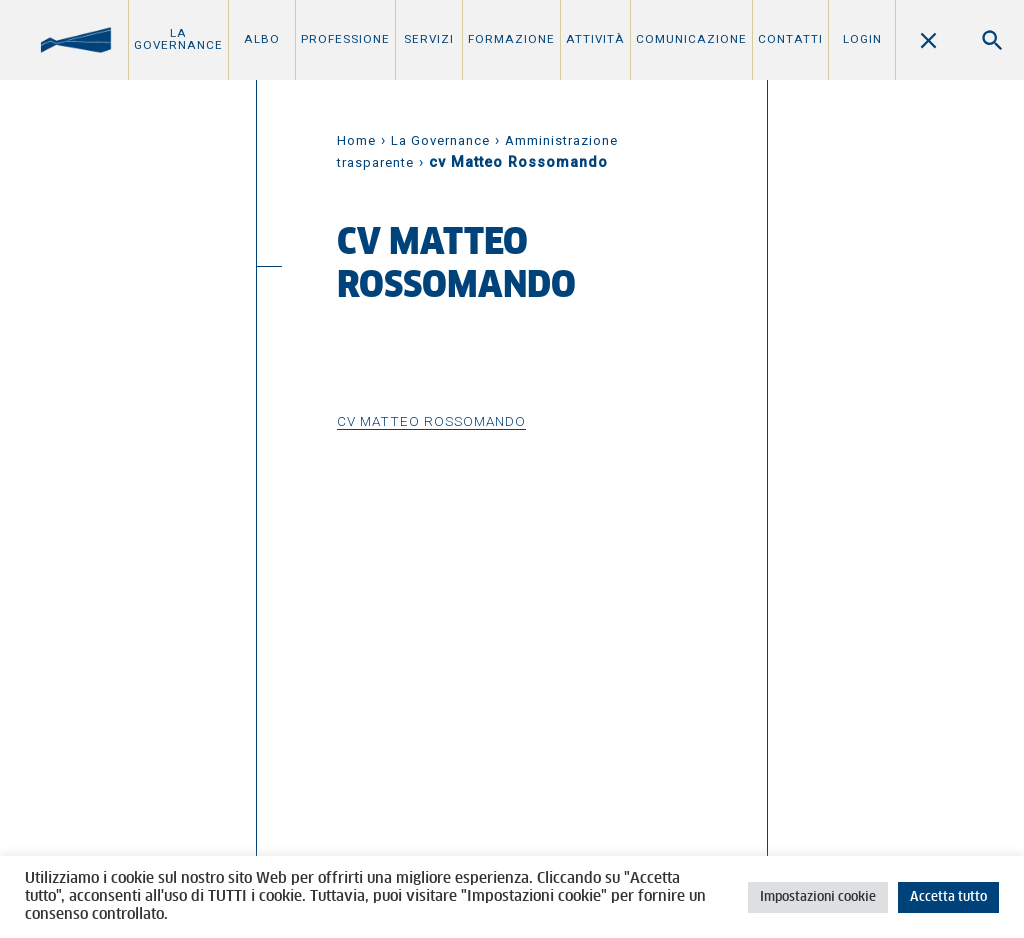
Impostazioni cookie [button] (818, 897)
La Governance (178, 39)
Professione (345, 39)
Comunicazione (691, 39)
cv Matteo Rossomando (431, 421)
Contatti (790, 39)
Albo (262, 39)
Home (356, 140)
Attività (595, 39)
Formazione (511, 39)
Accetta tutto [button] (948, 897)
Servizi (429, 39)
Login (862, 39)
